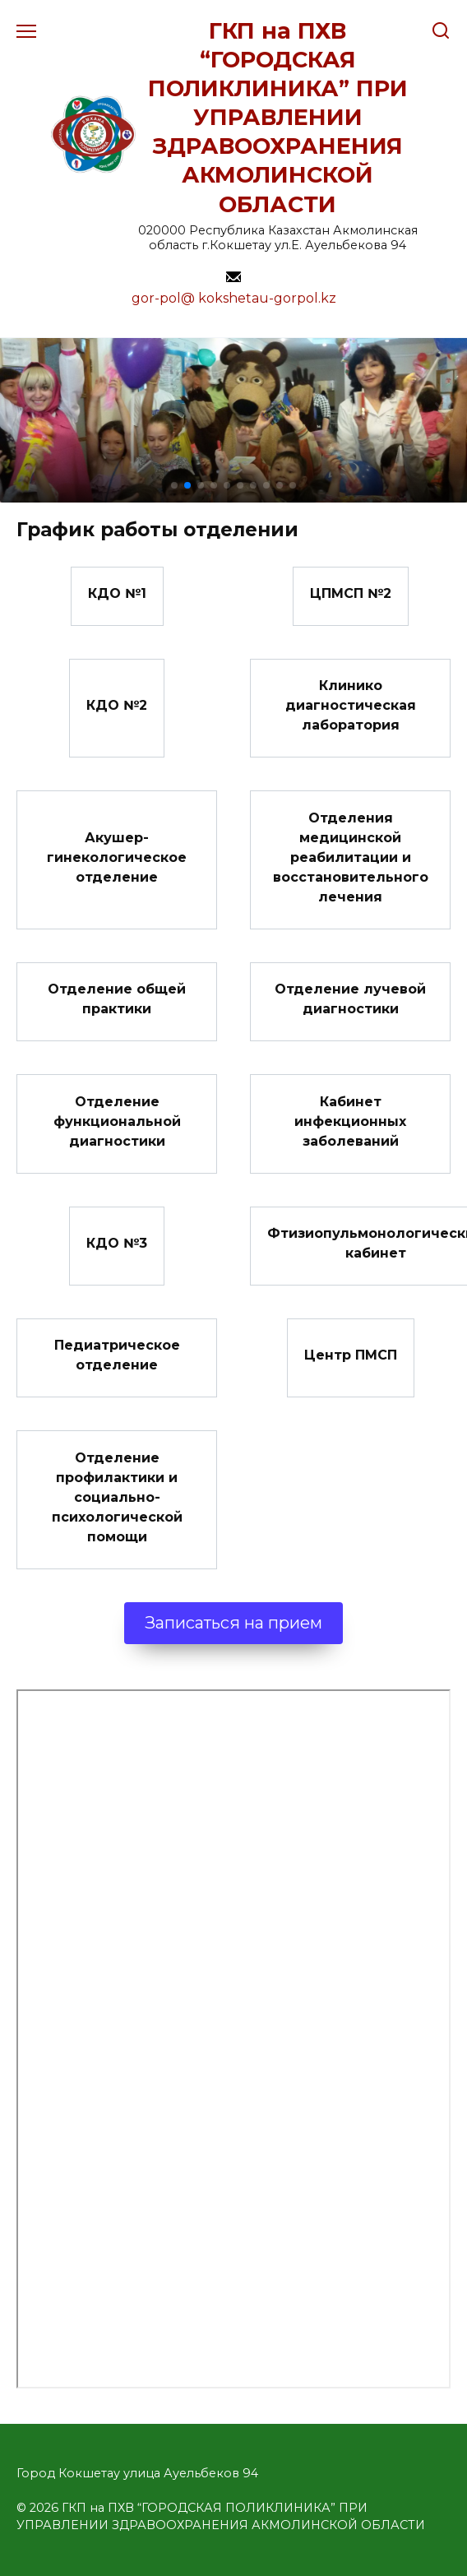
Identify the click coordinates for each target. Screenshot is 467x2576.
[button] (174, 485)
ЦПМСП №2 (350, 593)
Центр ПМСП (350, 1355)
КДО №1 (117, 593)
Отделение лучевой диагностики (350, 999)
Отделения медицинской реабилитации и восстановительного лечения (350, 856)
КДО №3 (116, 1243)
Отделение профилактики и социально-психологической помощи (117, 1496)
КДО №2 (116, 705)
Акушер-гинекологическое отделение (117, 856)
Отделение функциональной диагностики (117, 1120)
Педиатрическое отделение (117, 1355)
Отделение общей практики (117, 999)
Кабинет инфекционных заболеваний (350, 1120)
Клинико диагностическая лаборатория (350, 705)
